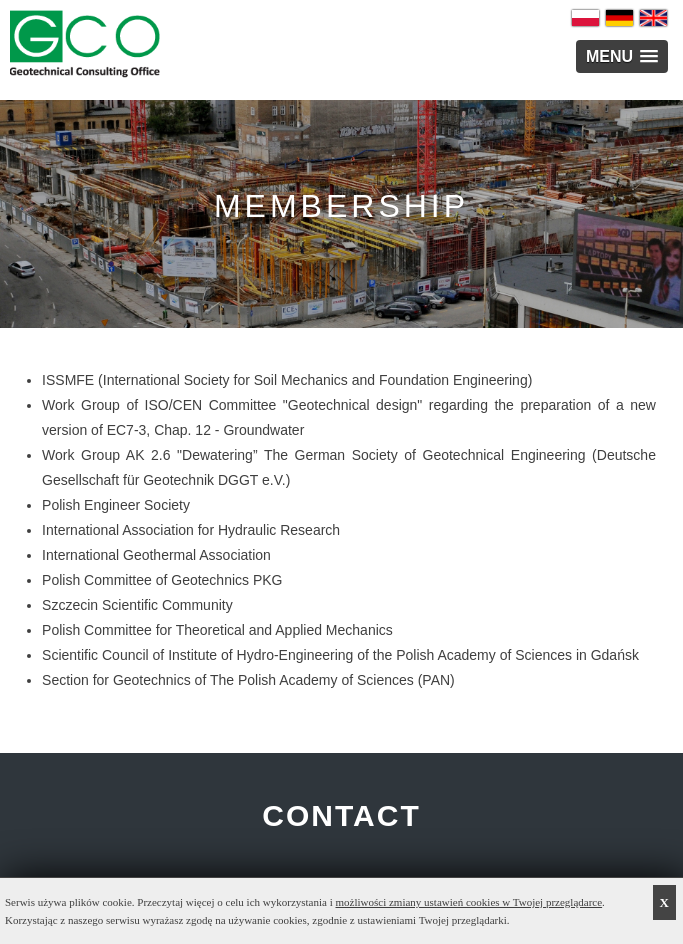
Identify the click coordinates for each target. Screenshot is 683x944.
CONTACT (341, 815)
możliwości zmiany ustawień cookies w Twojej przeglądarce (469, 902)
